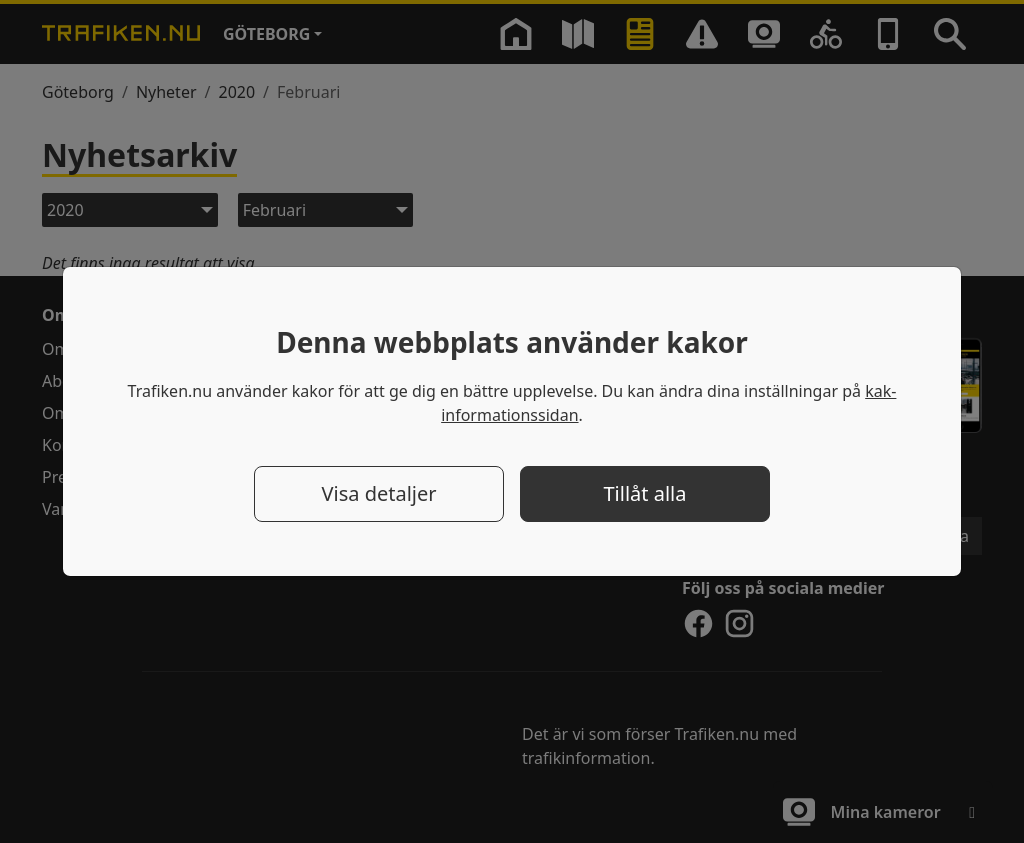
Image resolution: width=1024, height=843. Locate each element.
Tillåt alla (645, 493)
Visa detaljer (378, 493)
